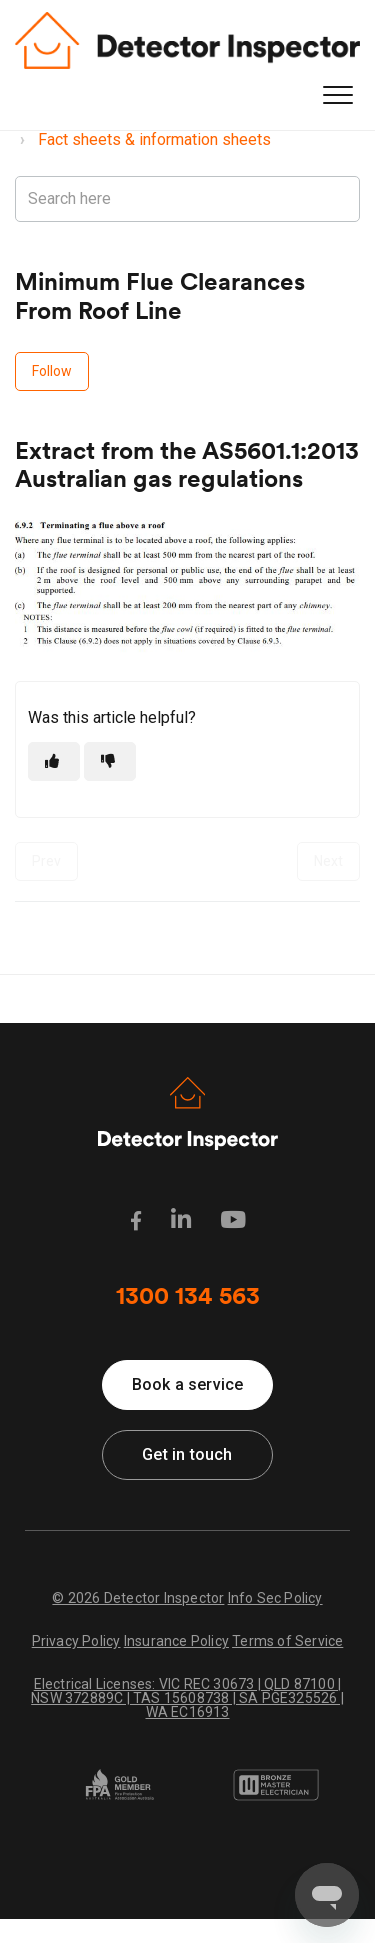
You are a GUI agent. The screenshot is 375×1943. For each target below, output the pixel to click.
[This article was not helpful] (110, 761)
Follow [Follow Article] (52, 371)
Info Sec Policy (275, 1598)
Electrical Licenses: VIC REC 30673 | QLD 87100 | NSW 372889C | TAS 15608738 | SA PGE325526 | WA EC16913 (187, 1697)
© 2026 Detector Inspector (138, 1598)
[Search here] (187, 199)
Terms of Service (287, 1641)
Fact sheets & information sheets (154, 139)
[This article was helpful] (54, 761)
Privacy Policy (76, 1641)
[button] (337, 95)
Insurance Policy (176, 1641)
